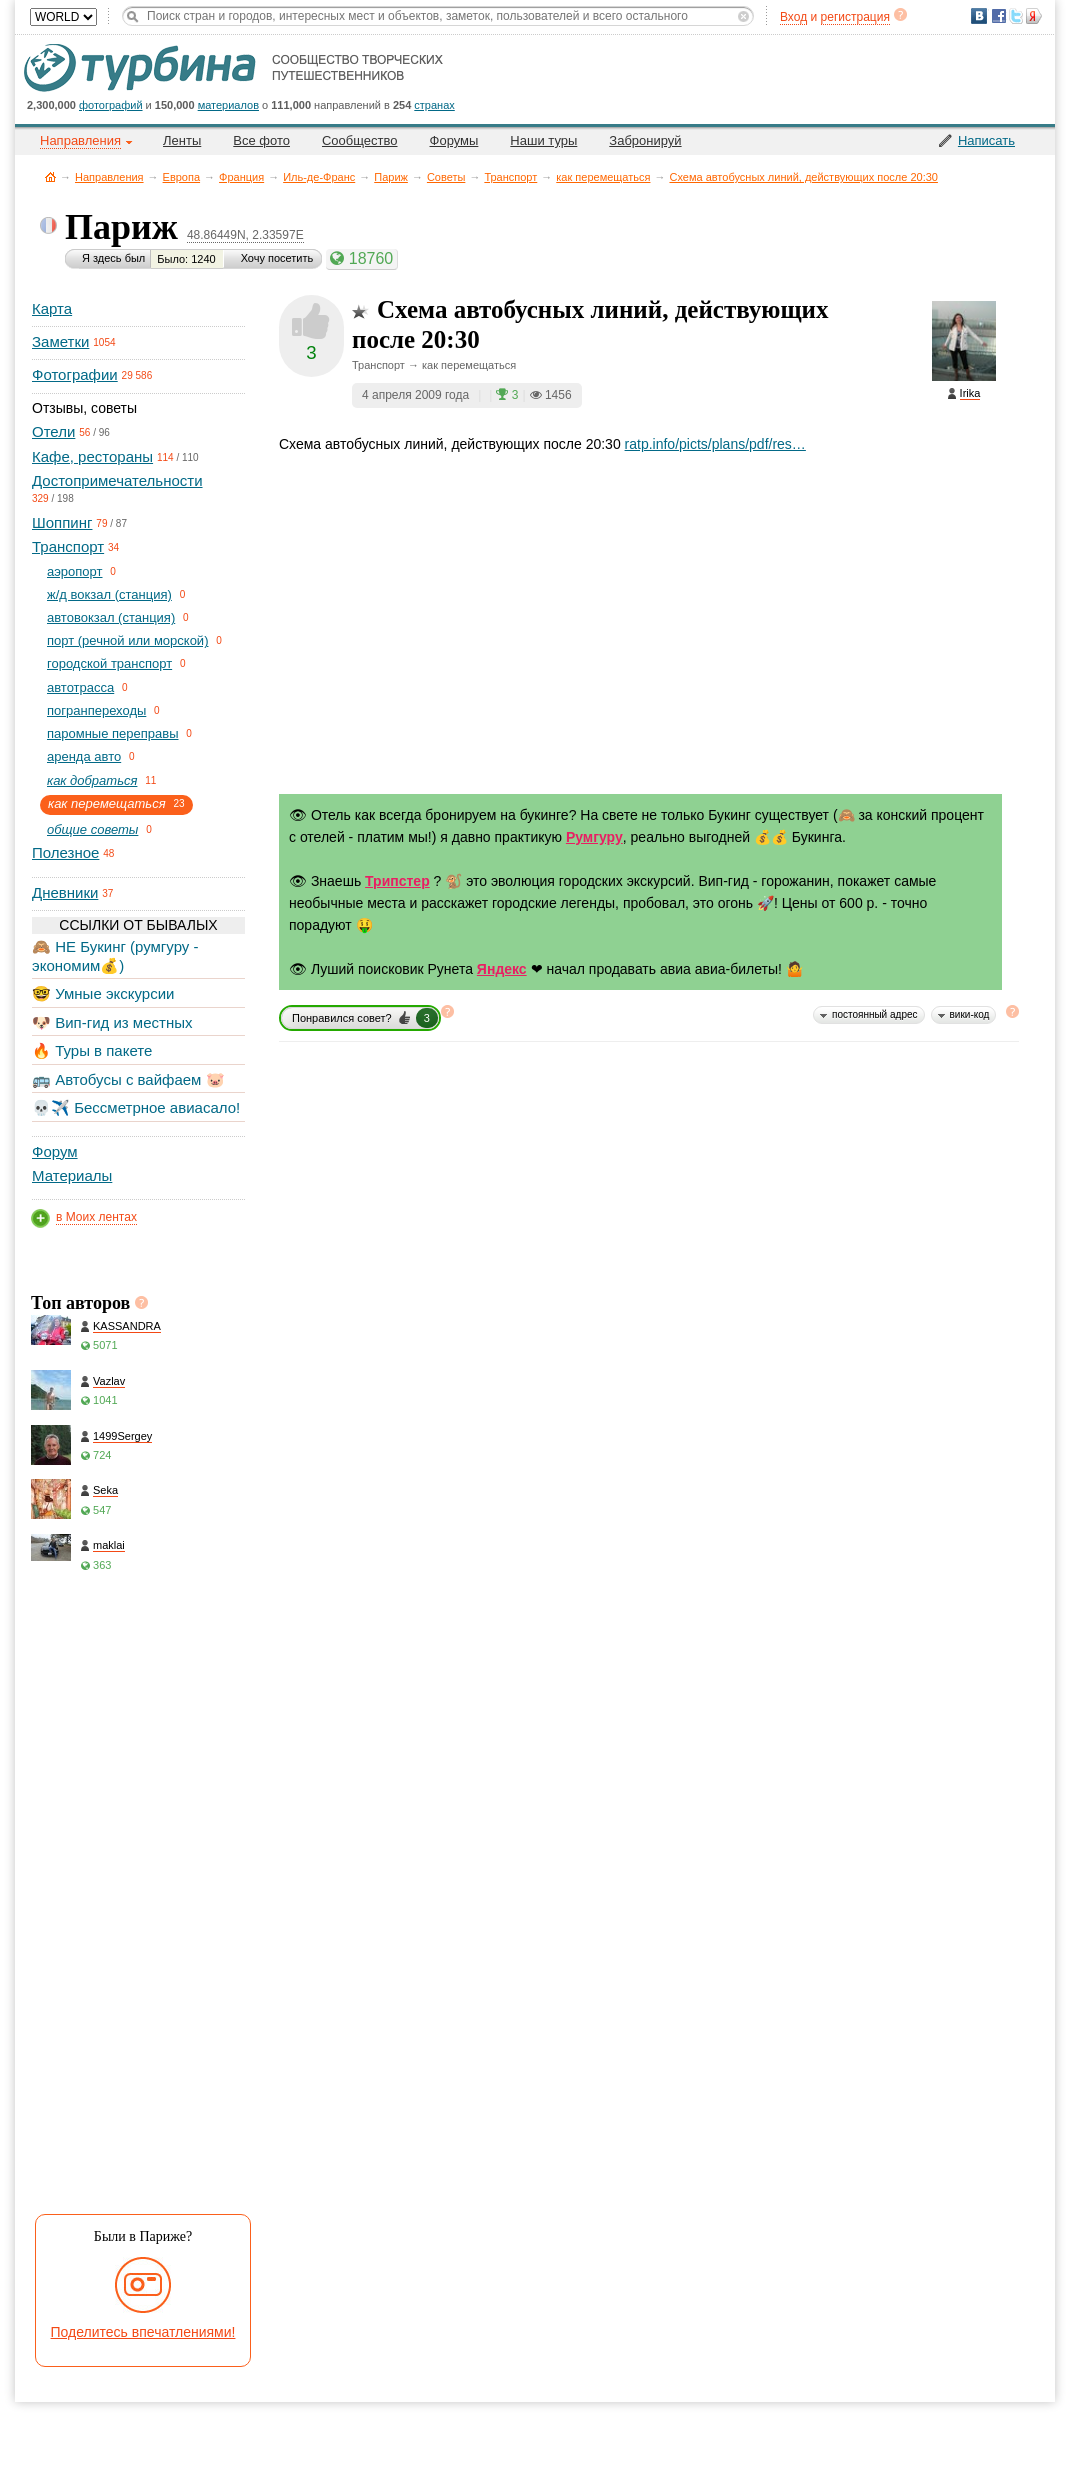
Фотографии (75, 374)
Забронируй (645, 140)
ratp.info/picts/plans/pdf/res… (715, 444)
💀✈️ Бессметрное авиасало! (136, 1107)
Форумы (454, 140)
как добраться (92, 780)
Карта (52, 308)
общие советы (92, 829)
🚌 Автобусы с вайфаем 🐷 (128, 1079)
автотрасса (80, 687)
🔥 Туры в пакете (92, 1050)
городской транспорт (109, 663)
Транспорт (510, 177)
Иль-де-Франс (319, 177)
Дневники (65, 892)
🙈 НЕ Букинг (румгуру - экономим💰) (115, 955)
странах (434, 105)
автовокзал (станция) (111, 617)
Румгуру (594, 837)
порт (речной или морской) (127, 640)
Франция (241, 177)
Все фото (261, 140)
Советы (446, 177)
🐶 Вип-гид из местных (112, 1022)
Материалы (72, 1175)
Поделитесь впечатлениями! (143, 2332)
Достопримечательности (117, 480)
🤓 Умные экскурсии (103, 993)
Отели (53, 431)
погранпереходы (96, 710)
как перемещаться (603, 177)
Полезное (65, 852)
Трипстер (397, 881)
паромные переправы (113, 733)
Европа (182, 177)
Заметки (60, 341)
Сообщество (360, 140)
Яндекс (502, 969)
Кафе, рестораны (92, 456)
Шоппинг (62, 522)
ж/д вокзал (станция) (109, 594)
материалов (228, 105)
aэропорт (75, 571)
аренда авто (84, 756)
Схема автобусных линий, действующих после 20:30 (803, 177)
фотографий (111, 105)
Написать (986, 140)
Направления (109, 177)
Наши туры (543, 140)
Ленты (182, 140)
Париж (391, 177)
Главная (50, 176)
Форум (55, 1151)
